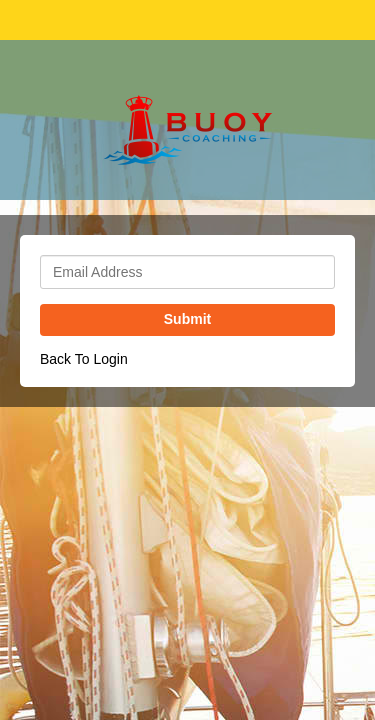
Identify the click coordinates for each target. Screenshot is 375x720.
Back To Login (84, 359)
